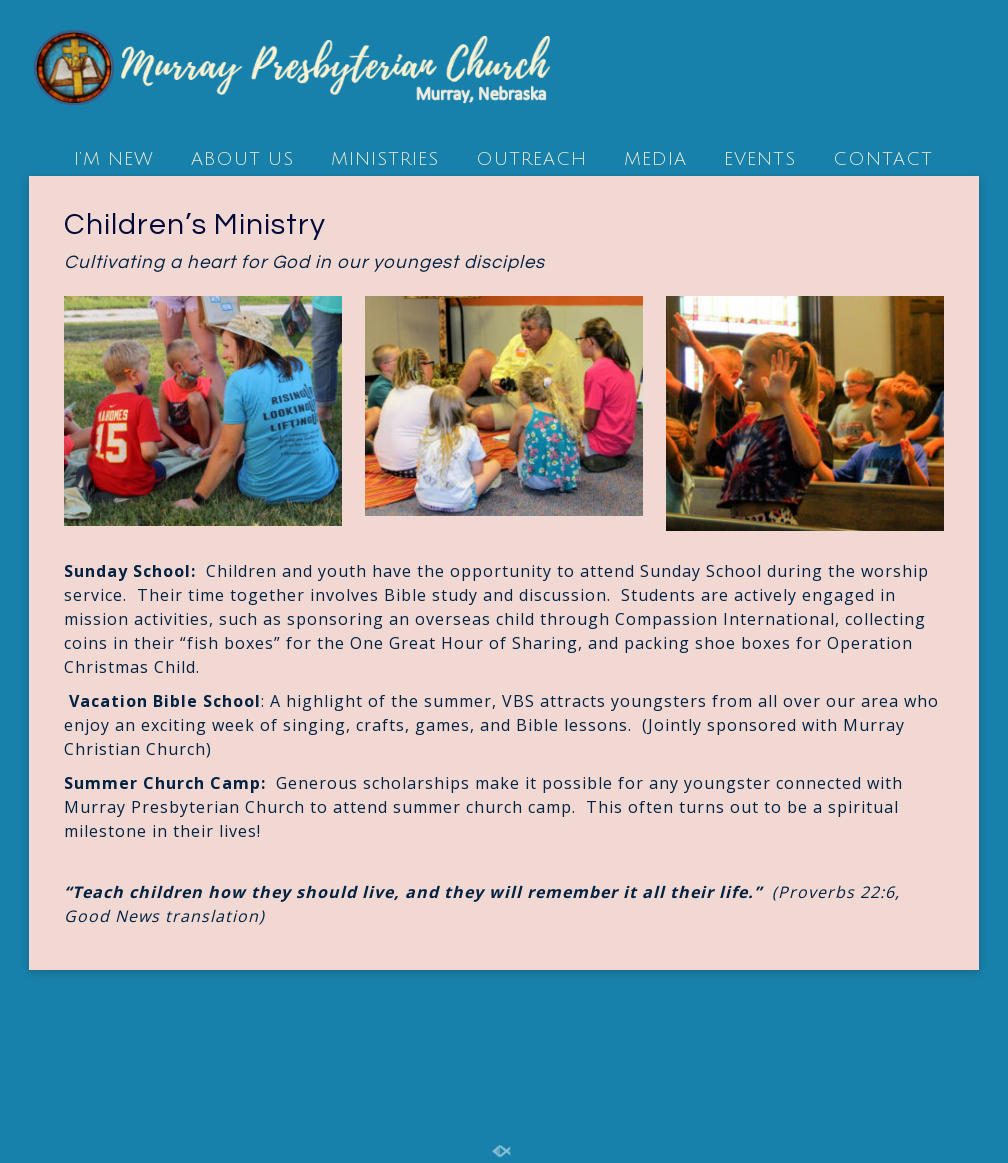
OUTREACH (531, 159)
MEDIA (655, 159)
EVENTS (760, 159)
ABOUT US (242, 159)
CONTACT (883, 159)
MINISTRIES (385, 159)
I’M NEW (114, 159)
